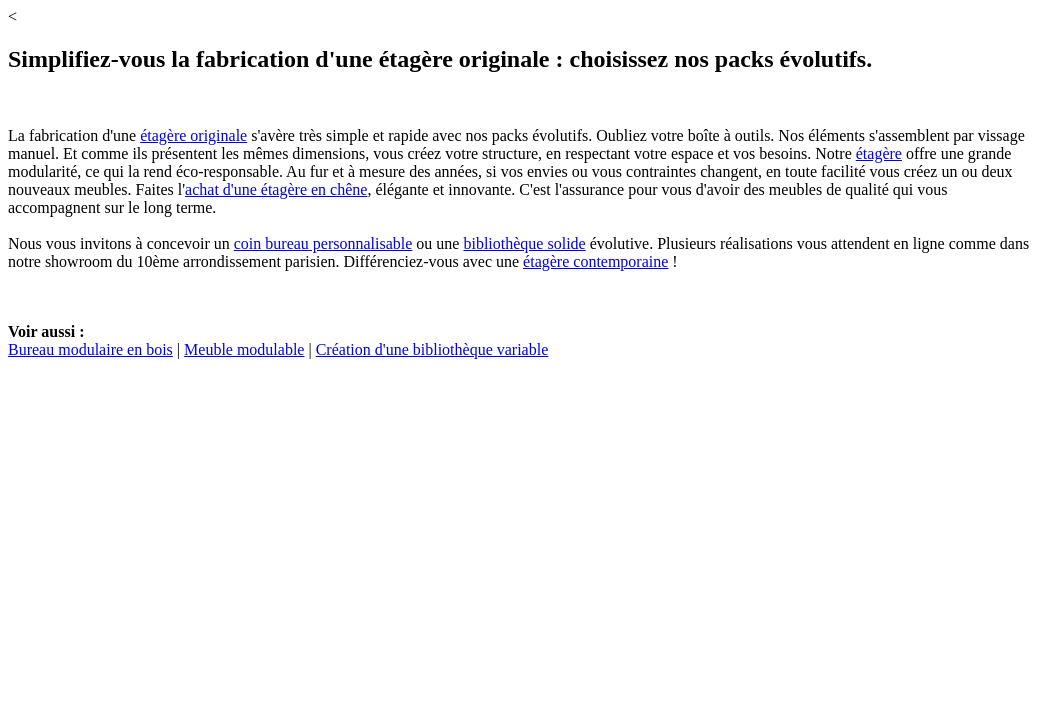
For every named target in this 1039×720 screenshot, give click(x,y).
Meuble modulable (244, 349)
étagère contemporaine (595, 261)
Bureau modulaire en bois (90, 349)
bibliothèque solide (524, 243)
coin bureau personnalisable (323, 243)
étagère (879, 153)
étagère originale (193, 135)
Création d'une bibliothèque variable (432, 349)
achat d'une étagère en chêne (276, 189)
